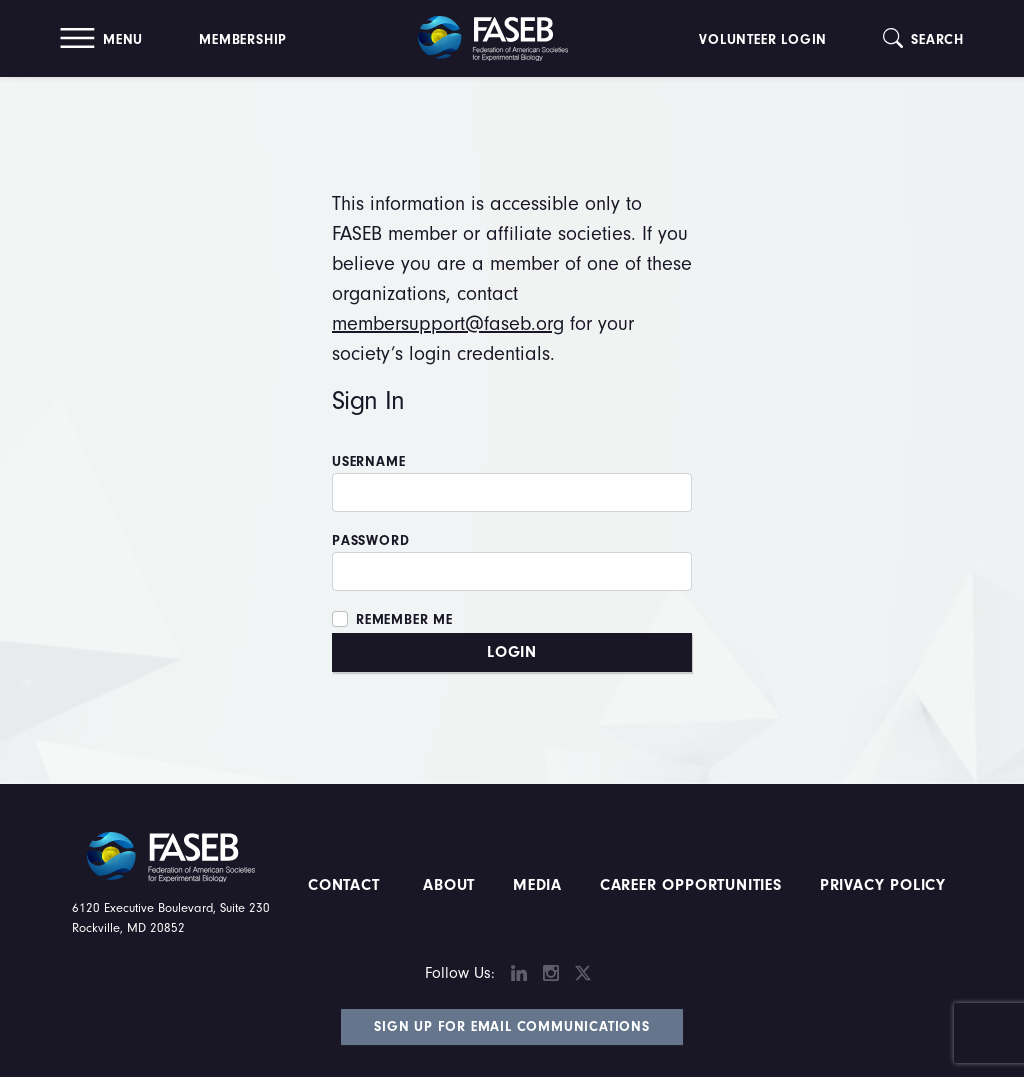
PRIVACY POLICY (883, 885)
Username (368, 462)
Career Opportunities (688, 885)
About (449, 885)
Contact (346, 885)
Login (512, 652)
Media (537, 885)
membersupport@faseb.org (448, 323)
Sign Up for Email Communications (512, 1027)
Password (370, 541)
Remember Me (404, 620)
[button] (101, 38)
